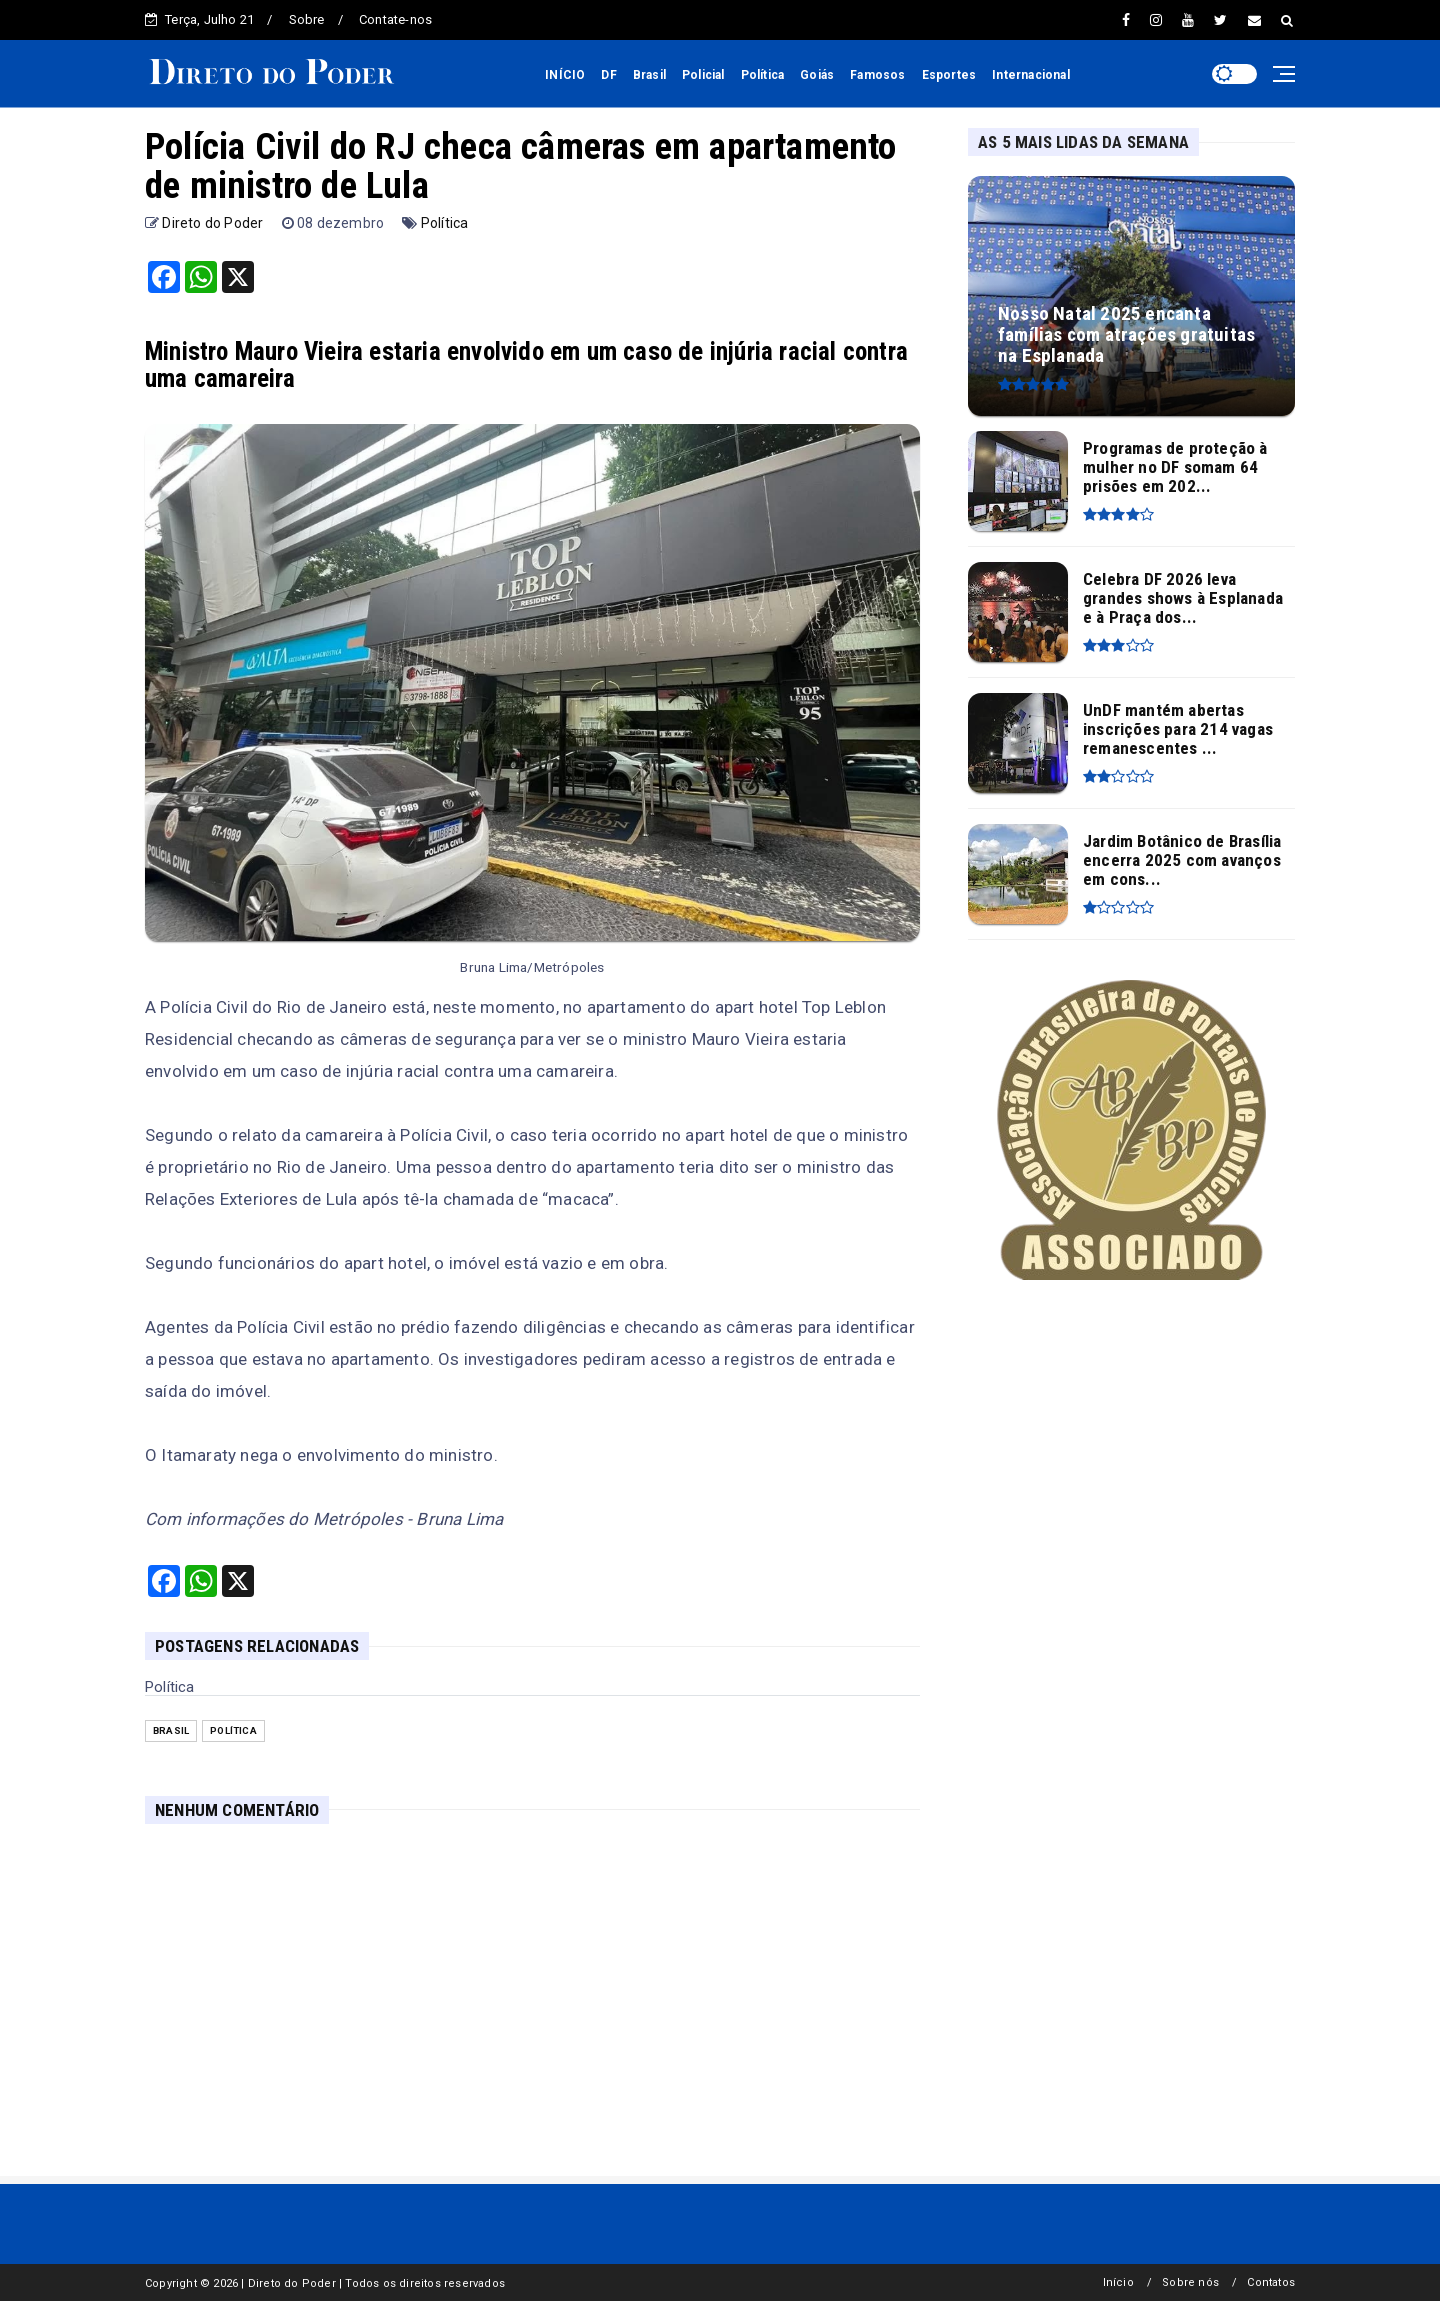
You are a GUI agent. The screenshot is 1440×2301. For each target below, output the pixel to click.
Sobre (307, 19)
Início (1118, 2282)
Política (763, 75)
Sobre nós (1190, 2282)
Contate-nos (395, 19)
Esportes (949, 75)
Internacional (1031, 75)
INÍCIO (565, 75)
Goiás (817, 75)
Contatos (1271, 2282)
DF (608, 75)
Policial (703, 75)
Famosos (877, 75)
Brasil (649, 75)
